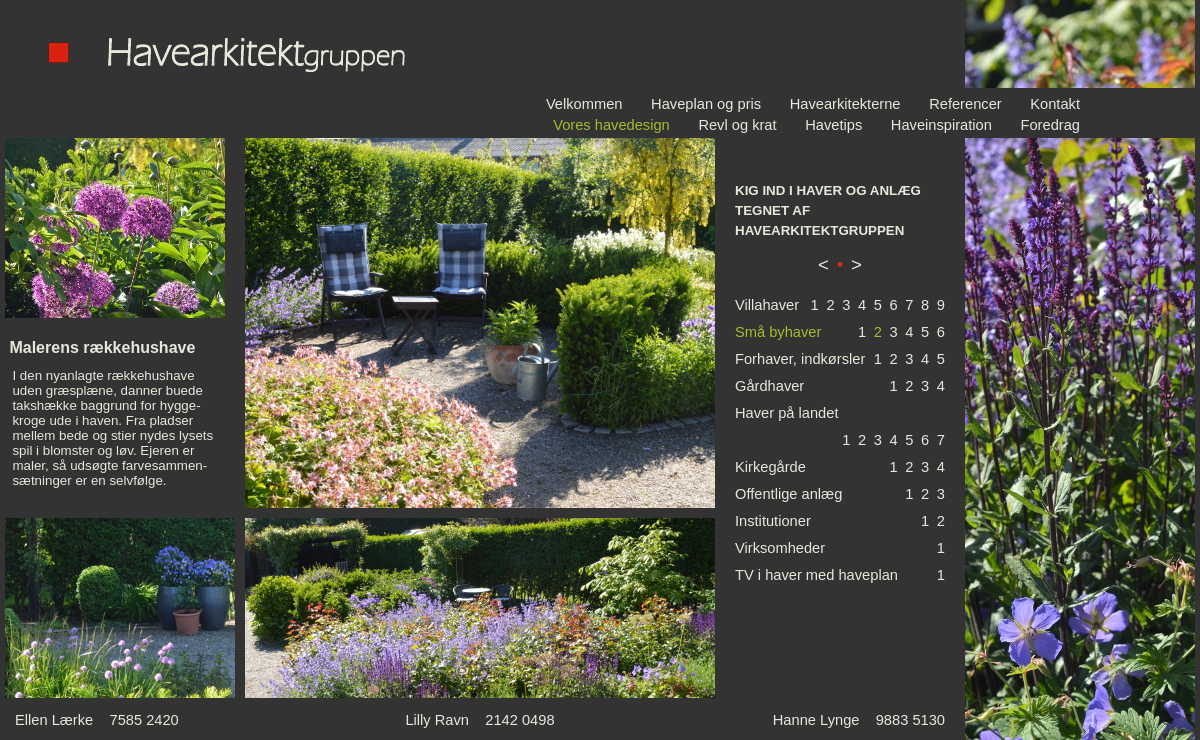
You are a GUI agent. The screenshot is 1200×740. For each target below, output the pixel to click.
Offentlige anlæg (788, 494)
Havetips (833, 125)
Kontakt (1055, 104)
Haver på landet (786, 413)
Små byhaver (778, 332)
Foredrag (1050, 125)
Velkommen (584, 104)
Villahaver (767, 305)
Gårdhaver (769, 386)
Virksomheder (780, 548)
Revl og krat (737, 125)
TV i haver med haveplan (816, 575)
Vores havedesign (611, 125)
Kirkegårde (770, 467)
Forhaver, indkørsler (800, 359)
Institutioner (773, 521)
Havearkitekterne (845, 104)
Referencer (965, 104)
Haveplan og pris (706, 104)
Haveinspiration (941, 125)
